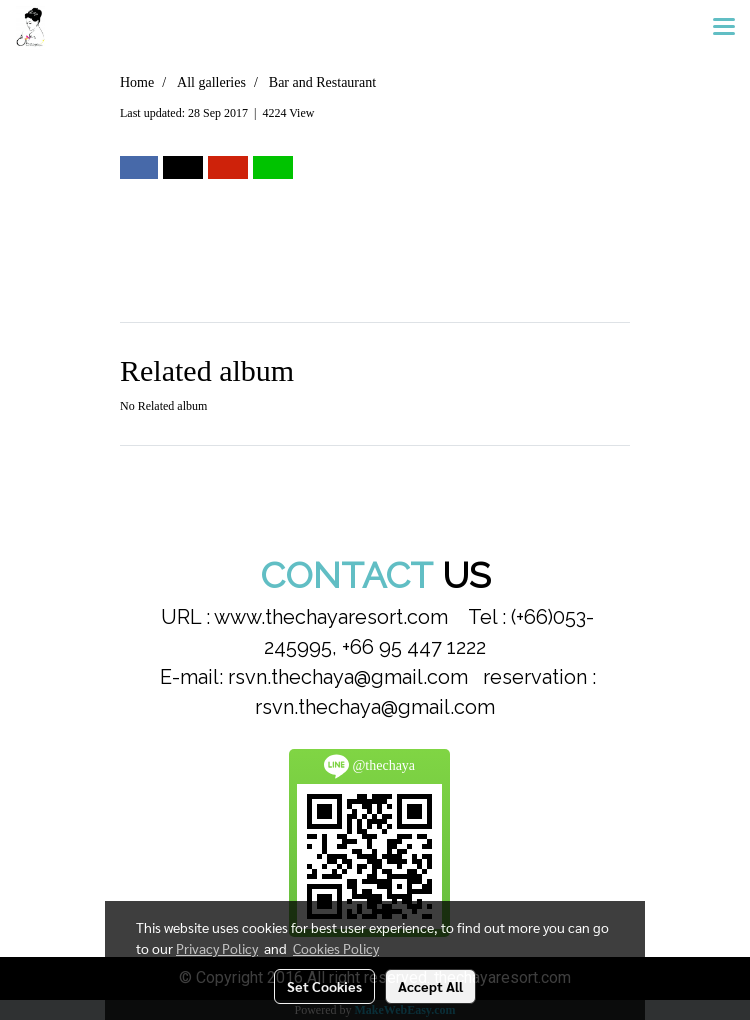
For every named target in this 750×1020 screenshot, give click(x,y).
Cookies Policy (336, 948)
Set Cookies (324, 986)
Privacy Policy (217, 948)
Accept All (430, 986)
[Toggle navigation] (724, 28)
